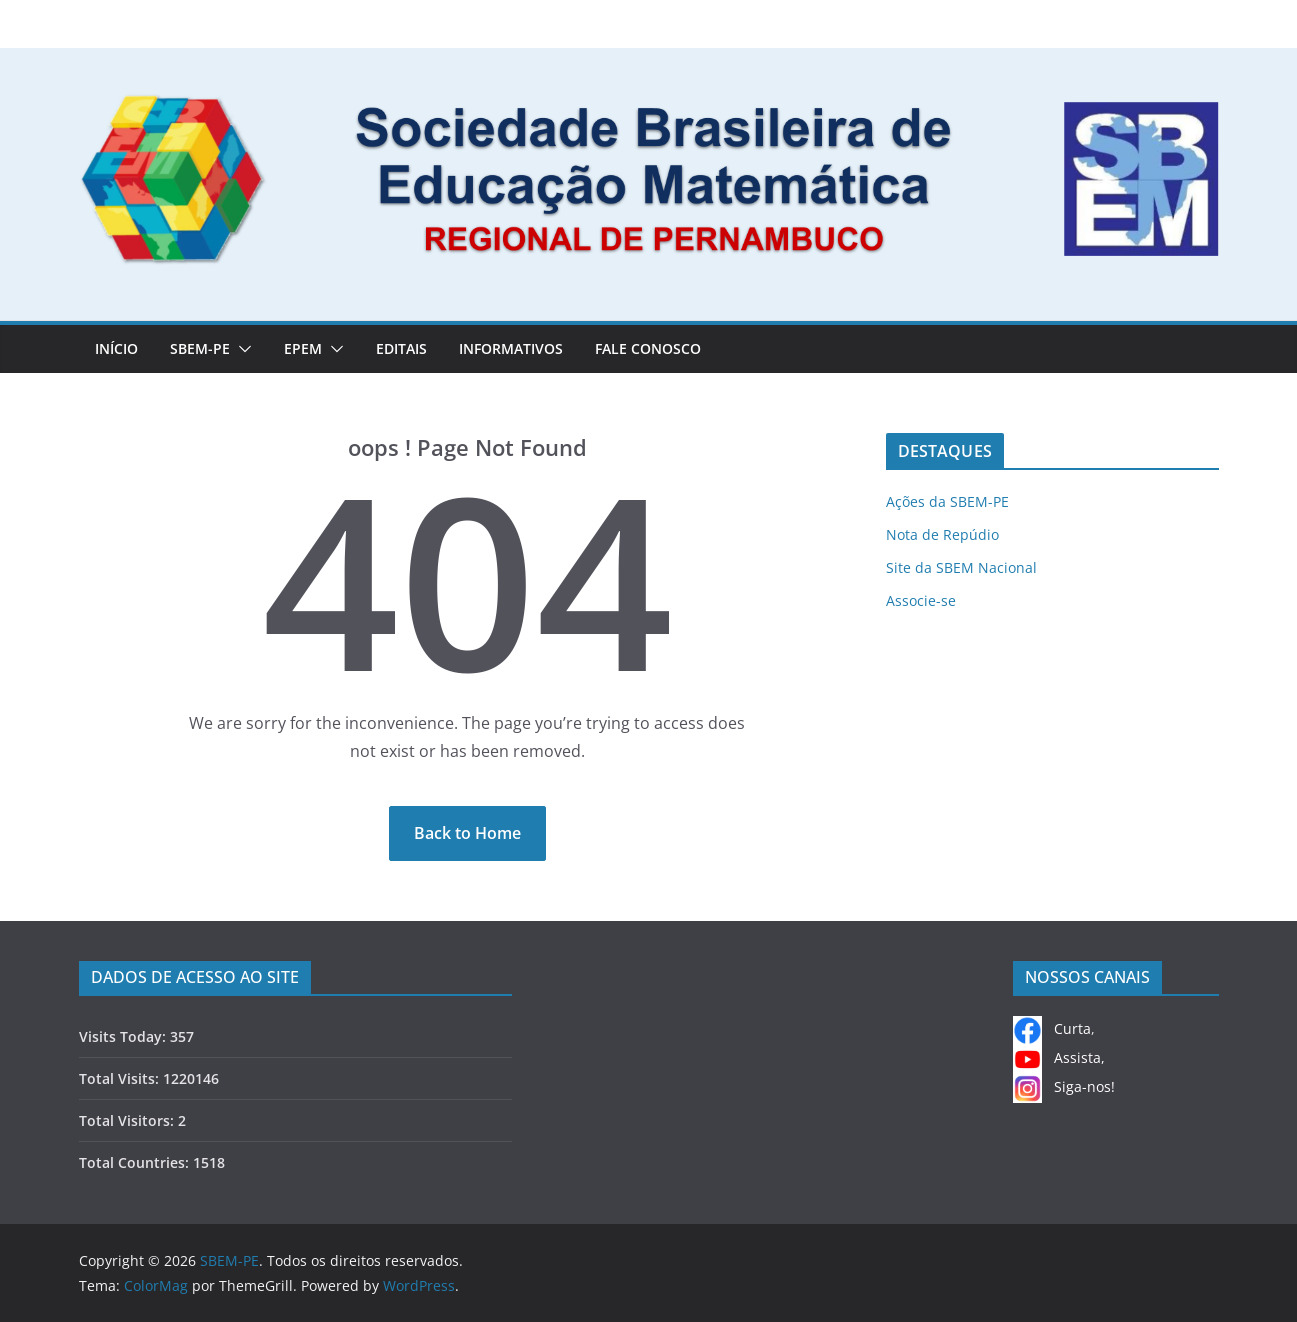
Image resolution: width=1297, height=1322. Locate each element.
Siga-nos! (1064, 1086)
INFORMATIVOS (511, 348)
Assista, (1059, 1057)
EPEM (303, 348)
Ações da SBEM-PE (947, 501)
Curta (1052, 1028)
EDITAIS (401, 348)
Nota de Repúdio (942, 534)
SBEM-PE (200, 348)
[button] (241, 349)
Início (116, 348)
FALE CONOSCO (648, 348)
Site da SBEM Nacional (961, 567)
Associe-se (921, 600)
